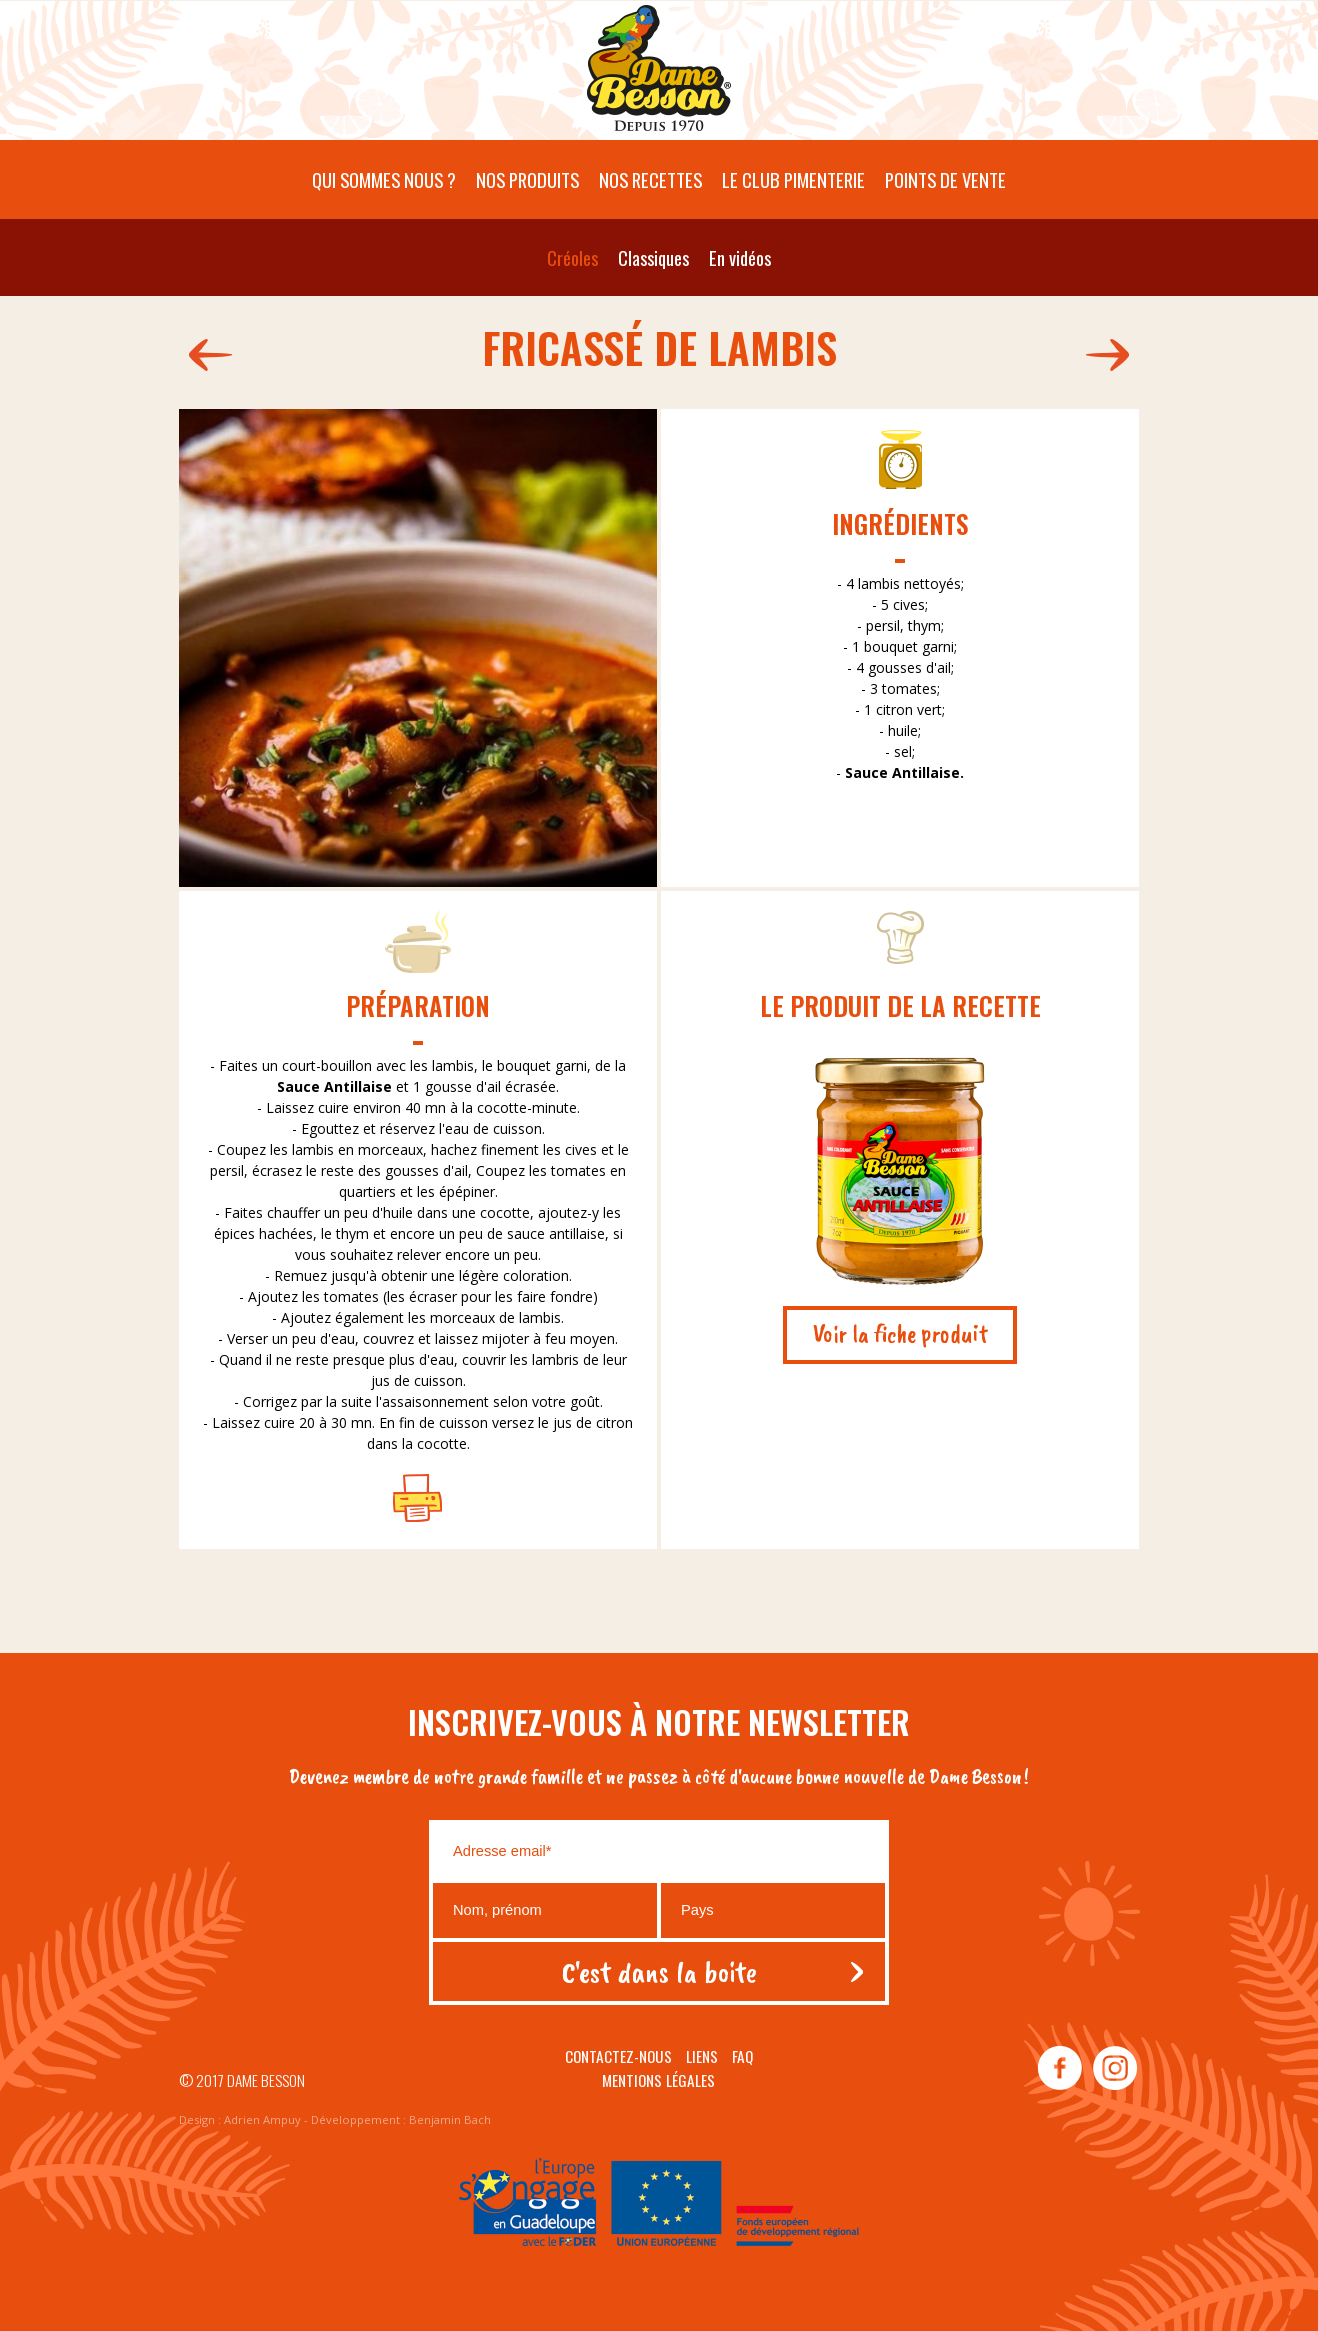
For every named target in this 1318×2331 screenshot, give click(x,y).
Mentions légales (658, 2080)
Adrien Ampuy (262, 2119)
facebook (1060, 2069)
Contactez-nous (618, 2056)
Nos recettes (650, 179)
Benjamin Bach (450, 2119)
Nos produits (527, 179)
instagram (1114, 2069)
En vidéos (740, 257)
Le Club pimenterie (793, 179)
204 (205, 355)
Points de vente (945, 179)
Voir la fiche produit (900, 1334)
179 (1112, 355)
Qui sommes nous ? (384, 179)
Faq (742, 2056)
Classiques (653, 257)
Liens (702, 2056)
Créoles (572, 257)
